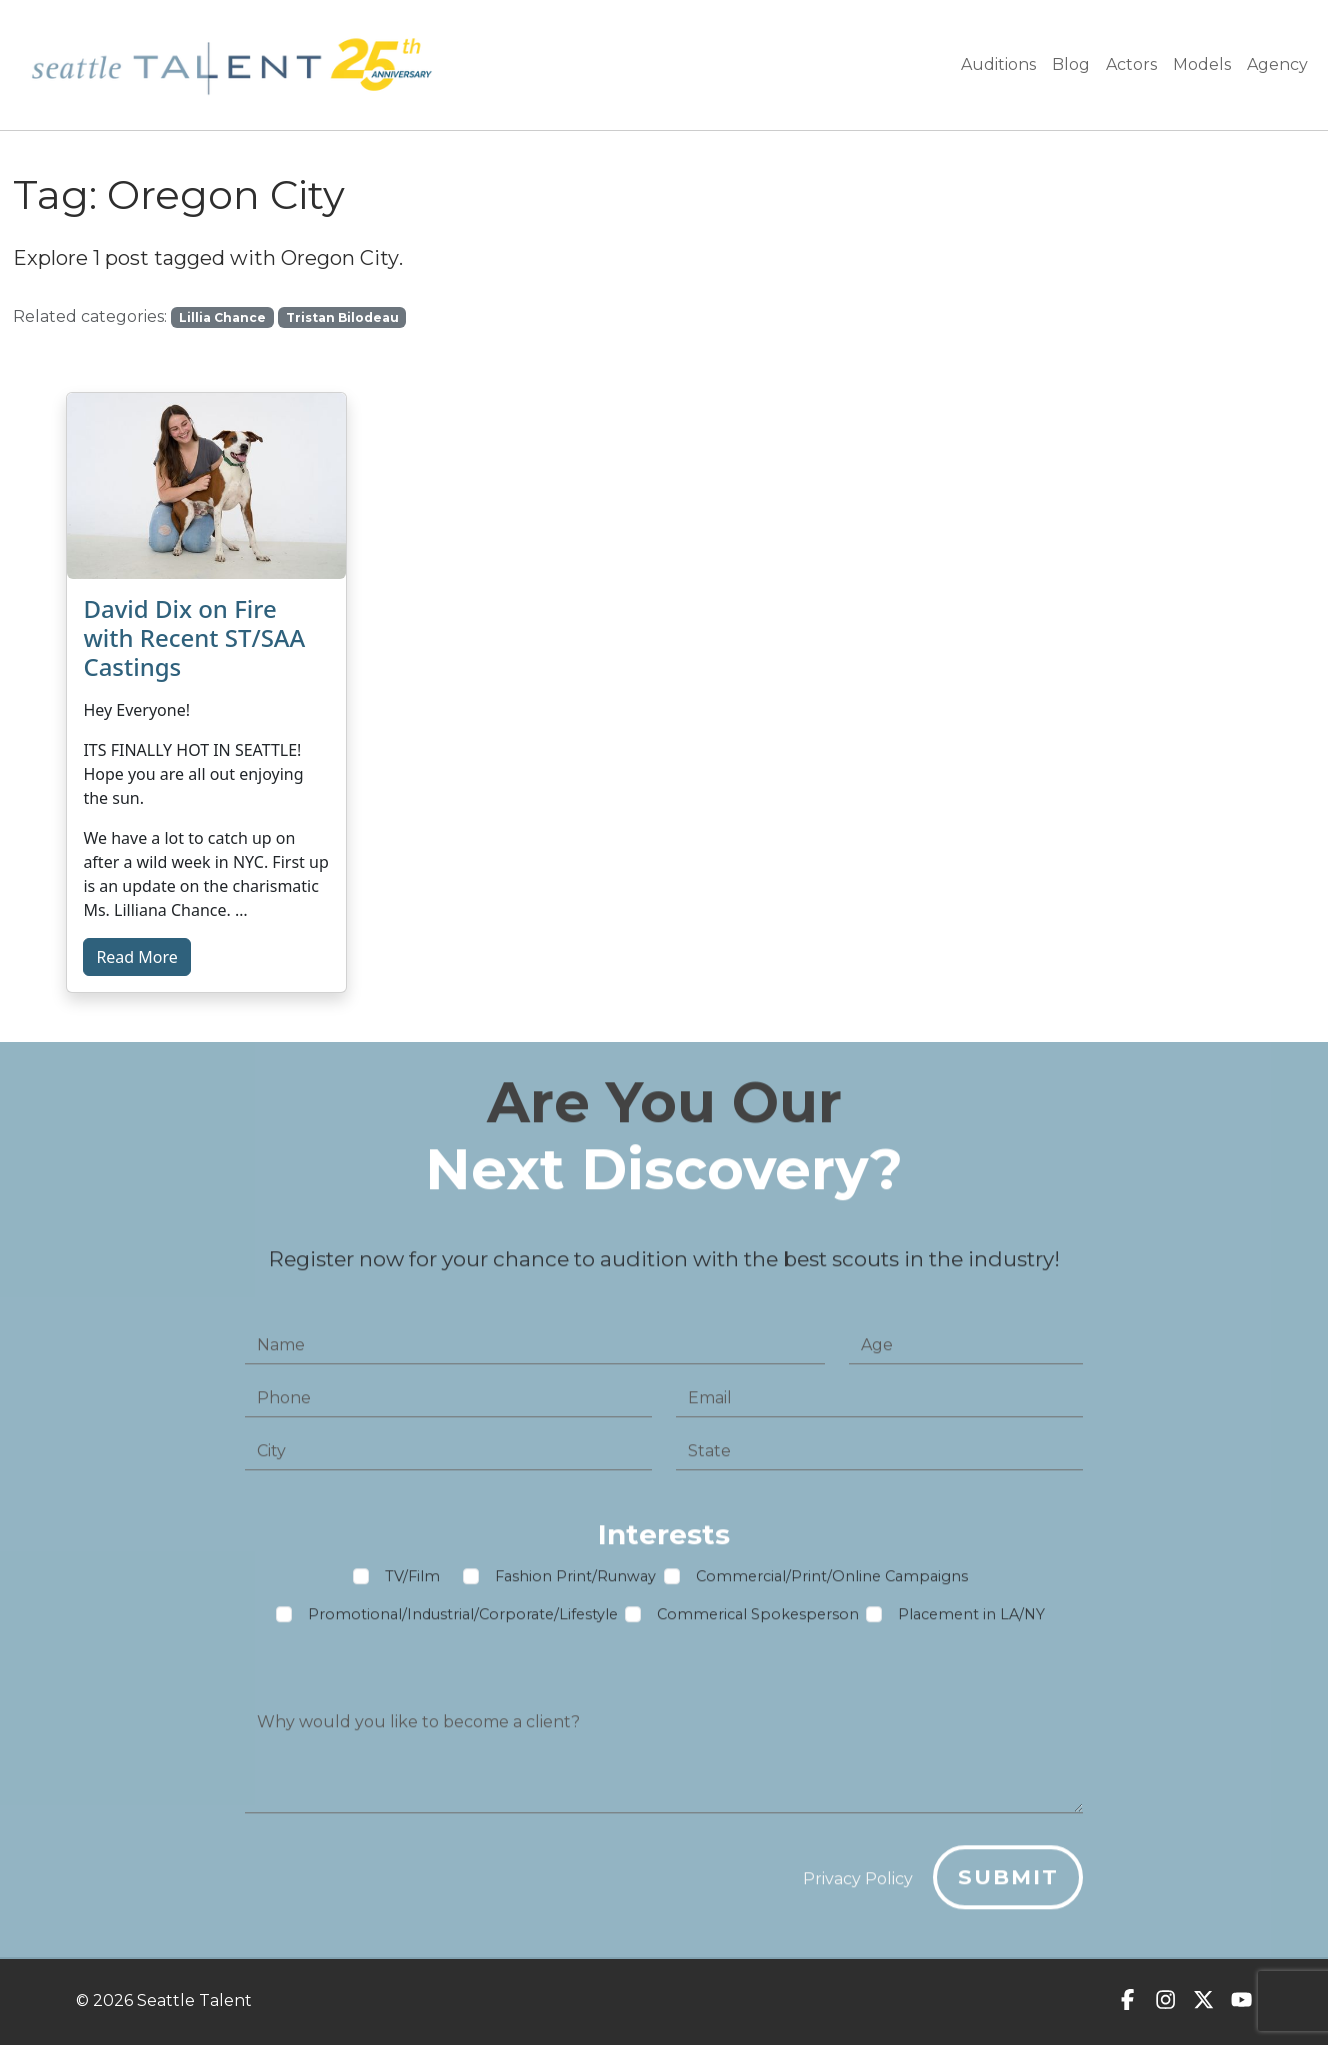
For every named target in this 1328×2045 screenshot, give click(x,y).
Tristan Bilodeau (342, 317)
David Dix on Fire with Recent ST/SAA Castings (194, 637)
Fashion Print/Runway (575, 1583)
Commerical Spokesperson (758, 1621)
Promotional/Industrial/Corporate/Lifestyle (463, 1621)
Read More (136, 957)
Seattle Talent (194, 2000)
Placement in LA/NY (971, 1621)
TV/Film (412, 1583)
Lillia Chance (222, 317)
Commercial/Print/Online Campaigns (832, 1583)
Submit (1008, 1884)
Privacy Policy (858, 1886)
